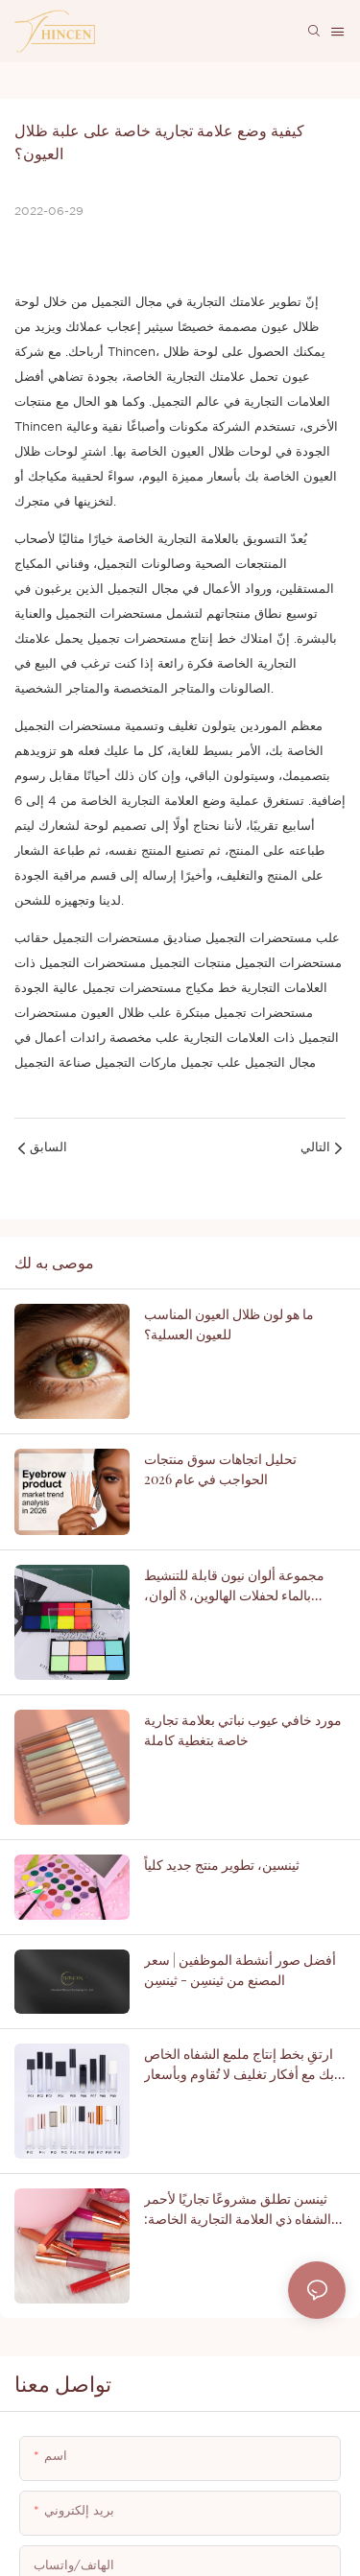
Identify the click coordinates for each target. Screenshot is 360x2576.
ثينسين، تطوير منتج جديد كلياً (222, 1864)
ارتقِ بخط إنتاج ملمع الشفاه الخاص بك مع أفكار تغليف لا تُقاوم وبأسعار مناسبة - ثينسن (239, 2076)
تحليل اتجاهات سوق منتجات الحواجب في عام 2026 (220, 1469)
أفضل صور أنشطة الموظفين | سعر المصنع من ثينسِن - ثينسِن (240, 1969)
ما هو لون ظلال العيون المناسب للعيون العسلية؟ (229, 1324)
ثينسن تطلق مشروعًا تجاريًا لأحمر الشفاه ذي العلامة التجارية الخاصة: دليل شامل (237, 2221)
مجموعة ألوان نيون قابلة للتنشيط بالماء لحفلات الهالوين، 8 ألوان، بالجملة (234, 1585)
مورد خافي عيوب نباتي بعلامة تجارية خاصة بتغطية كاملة (243, 1730)
